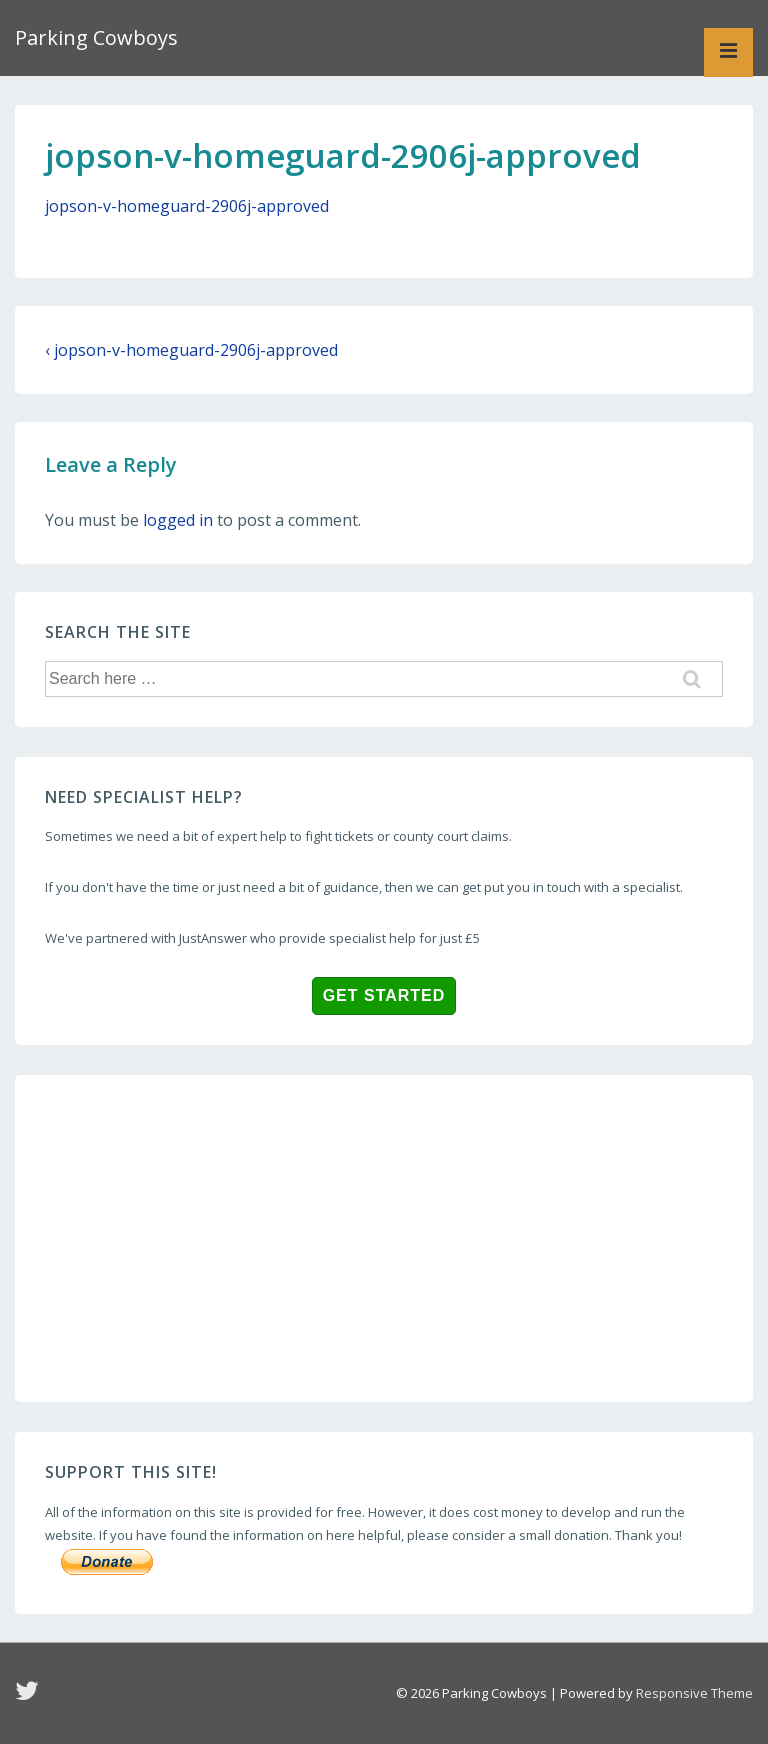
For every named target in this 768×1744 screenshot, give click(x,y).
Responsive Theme (694, 1693)
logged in (178, 520)
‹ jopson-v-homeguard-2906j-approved (191, 350)
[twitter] (29, 1697)
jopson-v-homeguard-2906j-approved (187, 206)
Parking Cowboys (96, 37)
